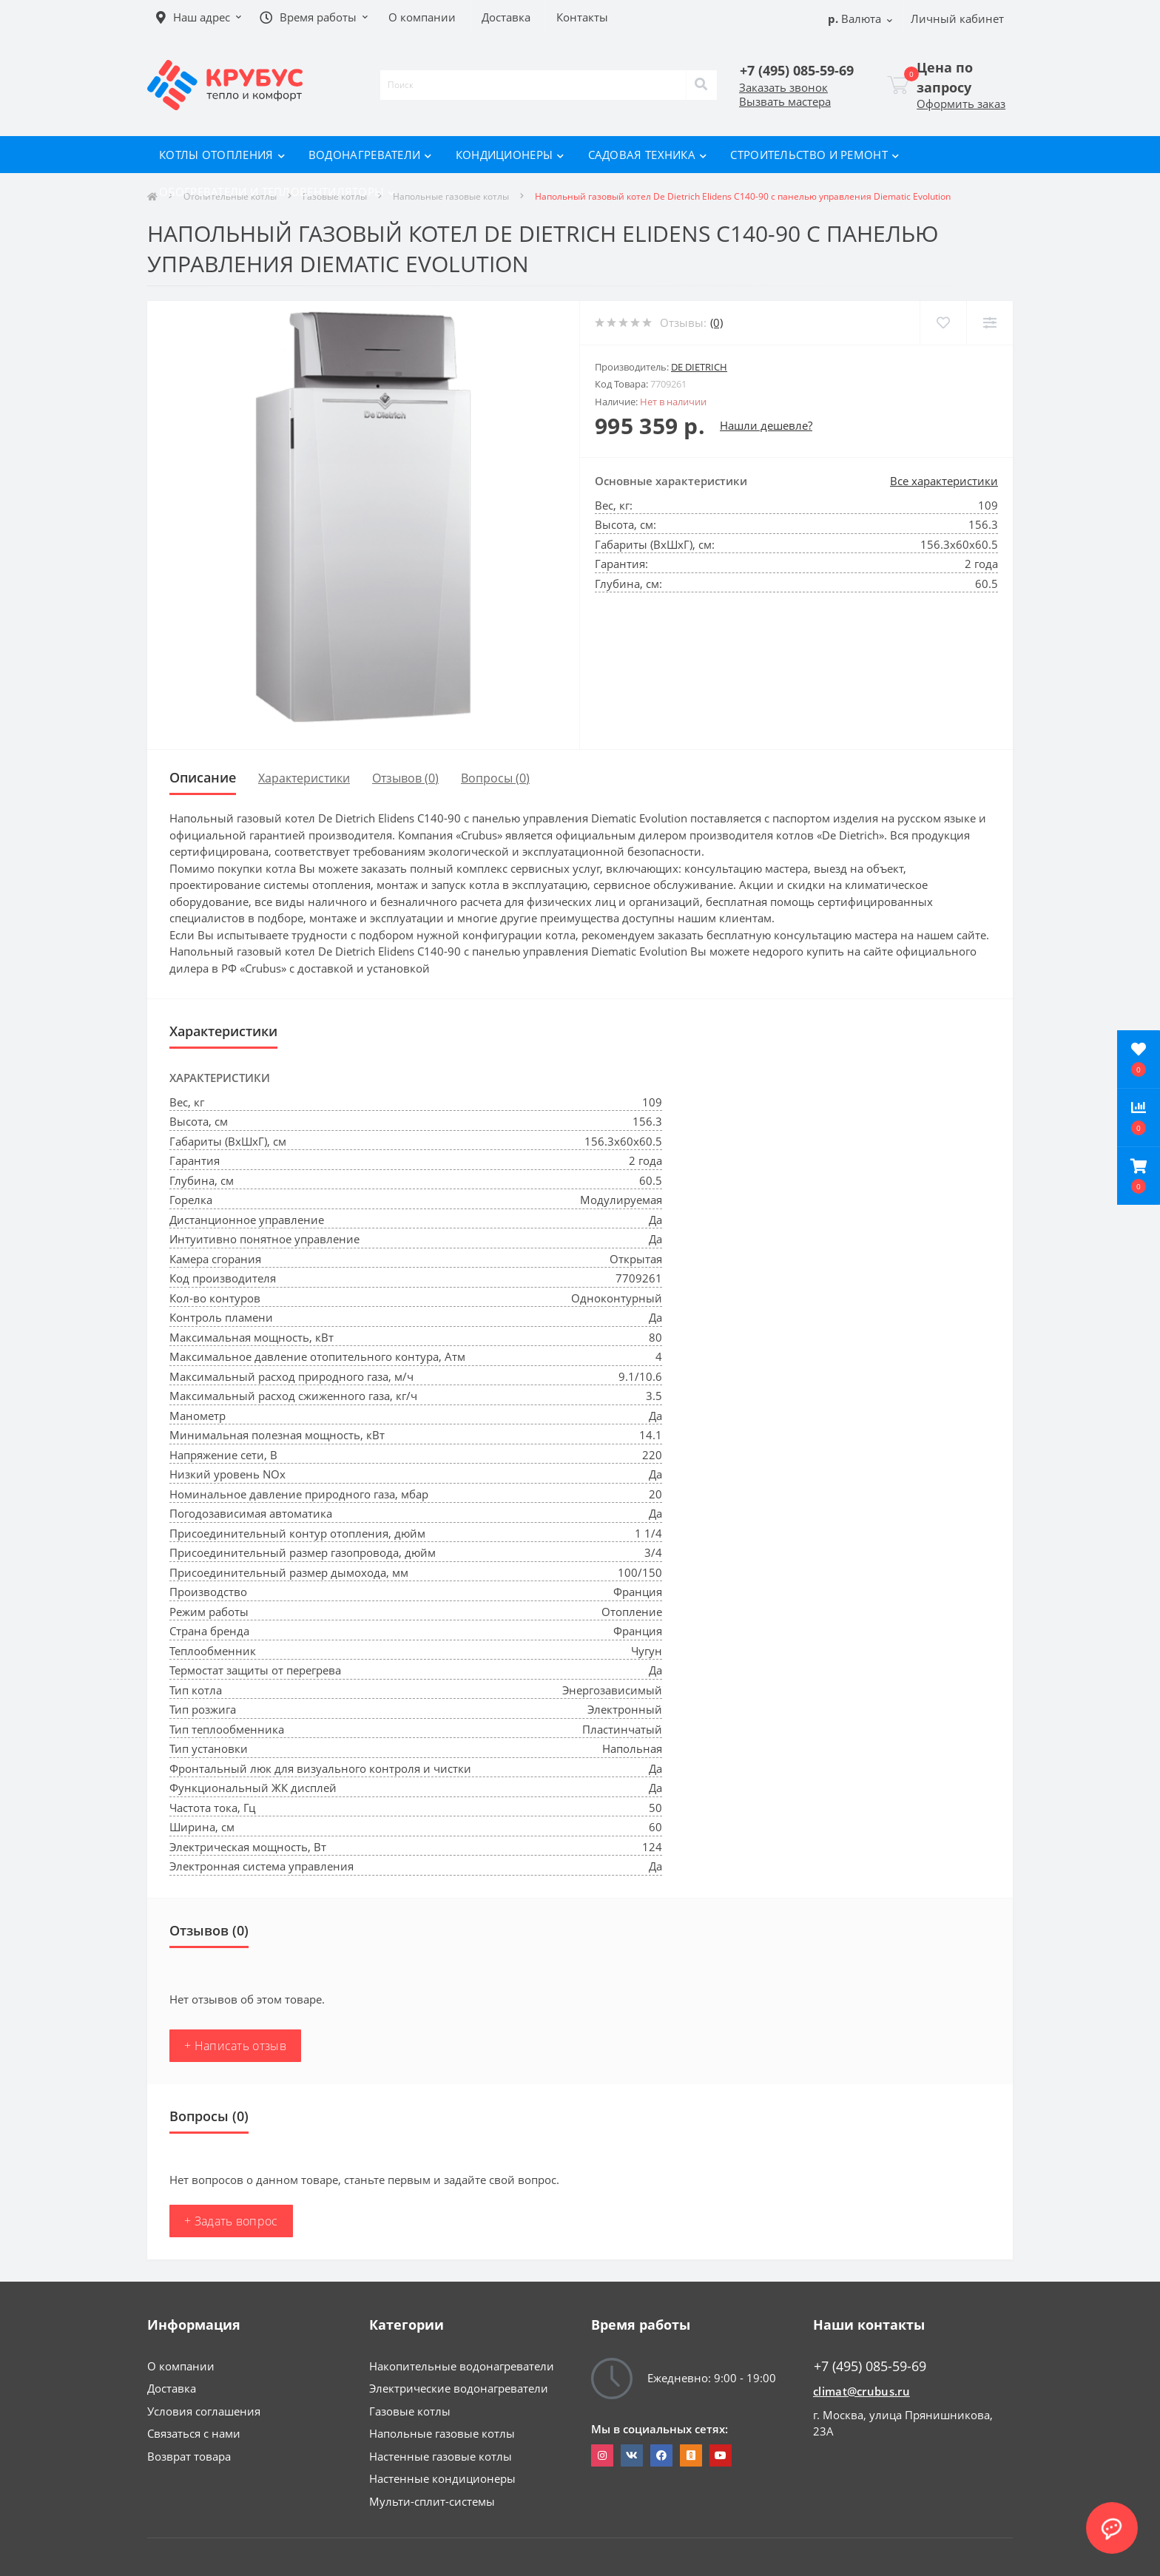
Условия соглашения (203, 2411)
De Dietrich (699, 366)
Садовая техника (647, 154)
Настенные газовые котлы (440, 2456)
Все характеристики (944, 480)
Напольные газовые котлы (442, 2433)
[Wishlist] (943, 323)
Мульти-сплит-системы (432, 2501)
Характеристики (304, 778)
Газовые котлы (410, 2411)
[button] (1138, 1176)
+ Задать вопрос (231, 2221)
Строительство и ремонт (814, 154)
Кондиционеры (510, 154)
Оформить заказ (961, 103)
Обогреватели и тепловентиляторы (277, 191)
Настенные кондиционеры (442, 2478)
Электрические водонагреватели (458, 2388)
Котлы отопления (222, 154)
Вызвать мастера (785, 101)
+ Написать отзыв (235, 2046)
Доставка (171, 2388)
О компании (181, 2366)
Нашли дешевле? (766, 425)
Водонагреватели (370, 154)
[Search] (701, 85)
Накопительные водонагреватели (461, 2366)
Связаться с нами (193, 2433)
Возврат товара (189, 2456)
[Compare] (989, 323)
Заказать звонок (783, 87)
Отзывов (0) (405, 778)
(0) (716, 322)
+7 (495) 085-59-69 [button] (870, 2366)
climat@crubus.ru (861, 2391)
